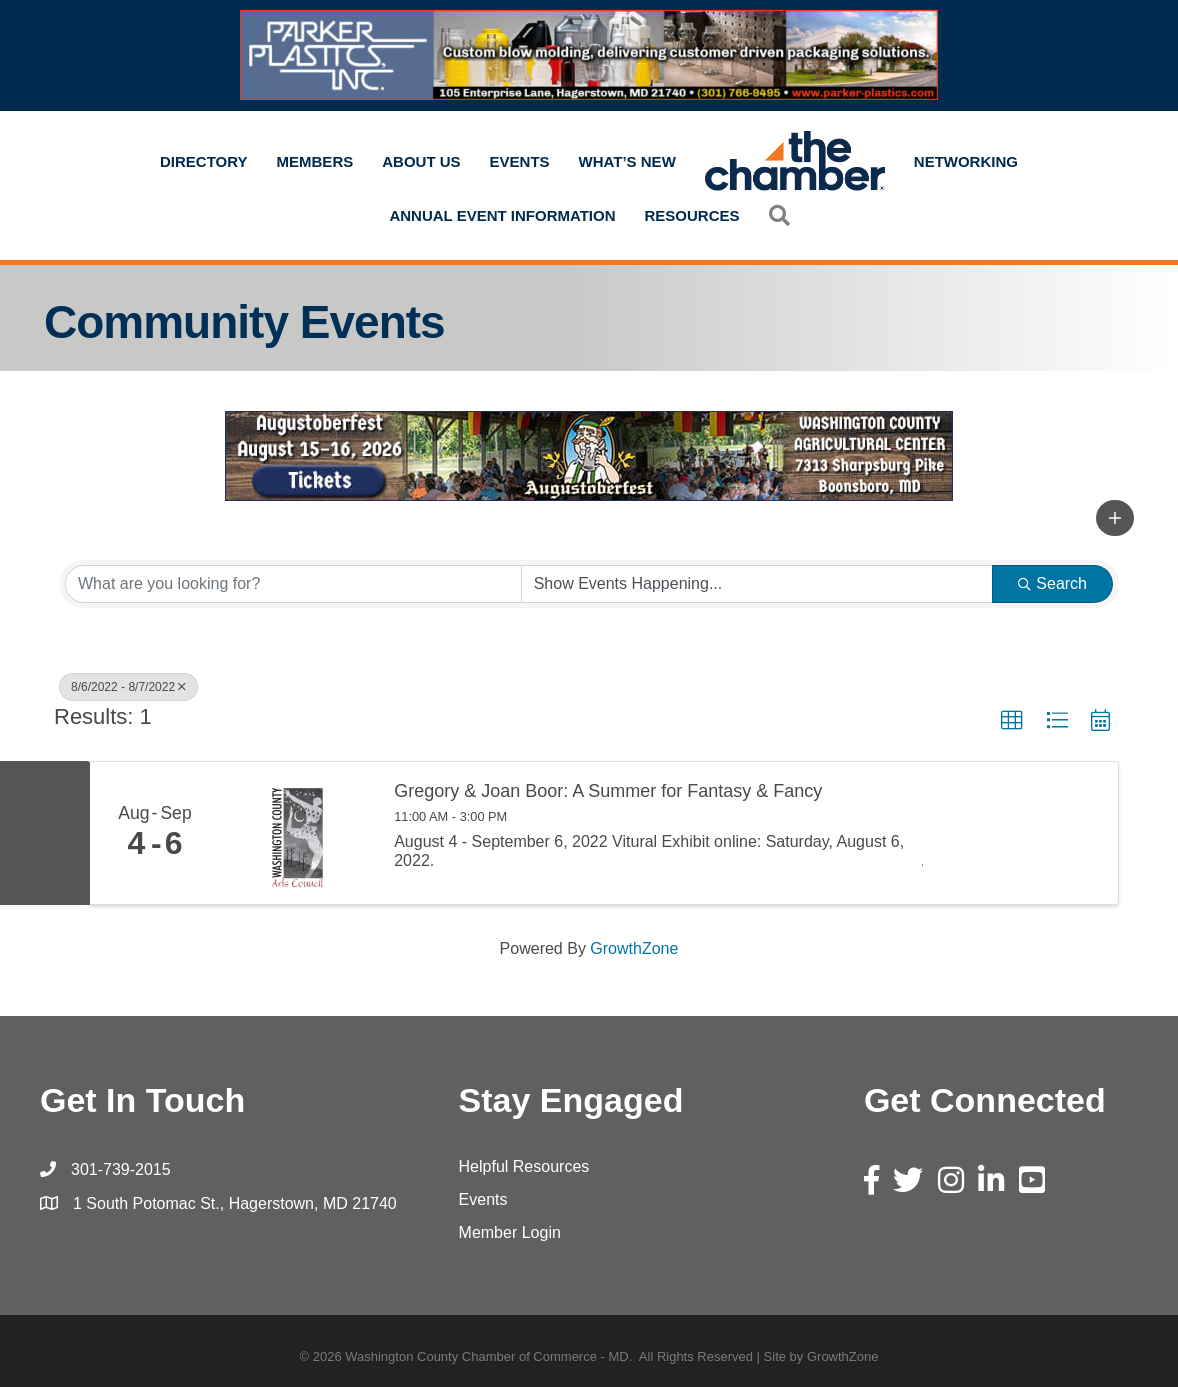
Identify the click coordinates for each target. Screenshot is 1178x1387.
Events (520, 161)
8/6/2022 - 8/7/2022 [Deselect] (128, 687)
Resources (692, 215)
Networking (966, 161)
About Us (421, 161)
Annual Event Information (502, 215)
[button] (779, 215)
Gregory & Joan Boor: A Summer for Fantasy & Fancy (608, 791)
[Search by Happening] (757, 584)
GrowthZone (634, 948)
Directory (204, 161)
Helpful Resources (524, 1166)
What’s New (627, 161)
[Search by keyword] (293, 584)
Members (315, 161)
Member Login (510, 1232)
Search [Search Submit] (1052, 583)
